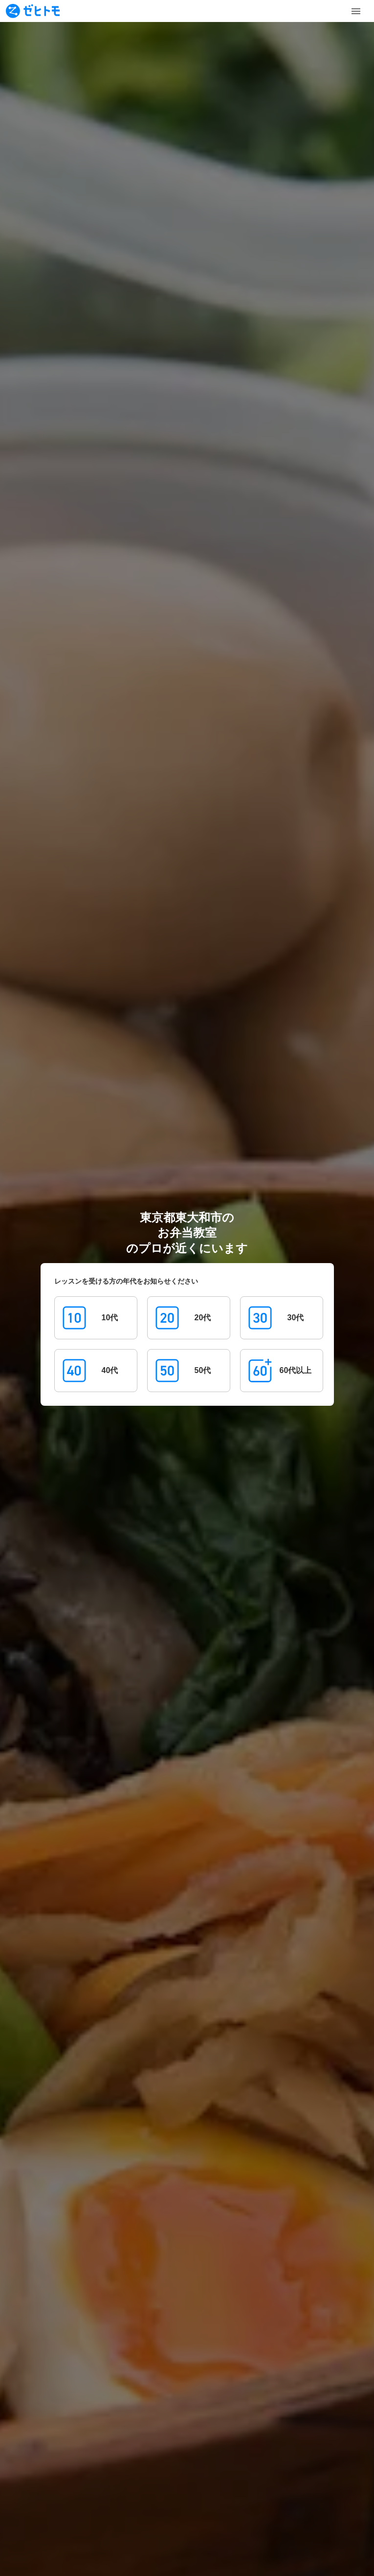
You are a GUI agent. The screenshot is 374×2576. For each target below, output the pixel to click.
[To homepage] (33, 11)
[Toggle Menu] (356, 11)
